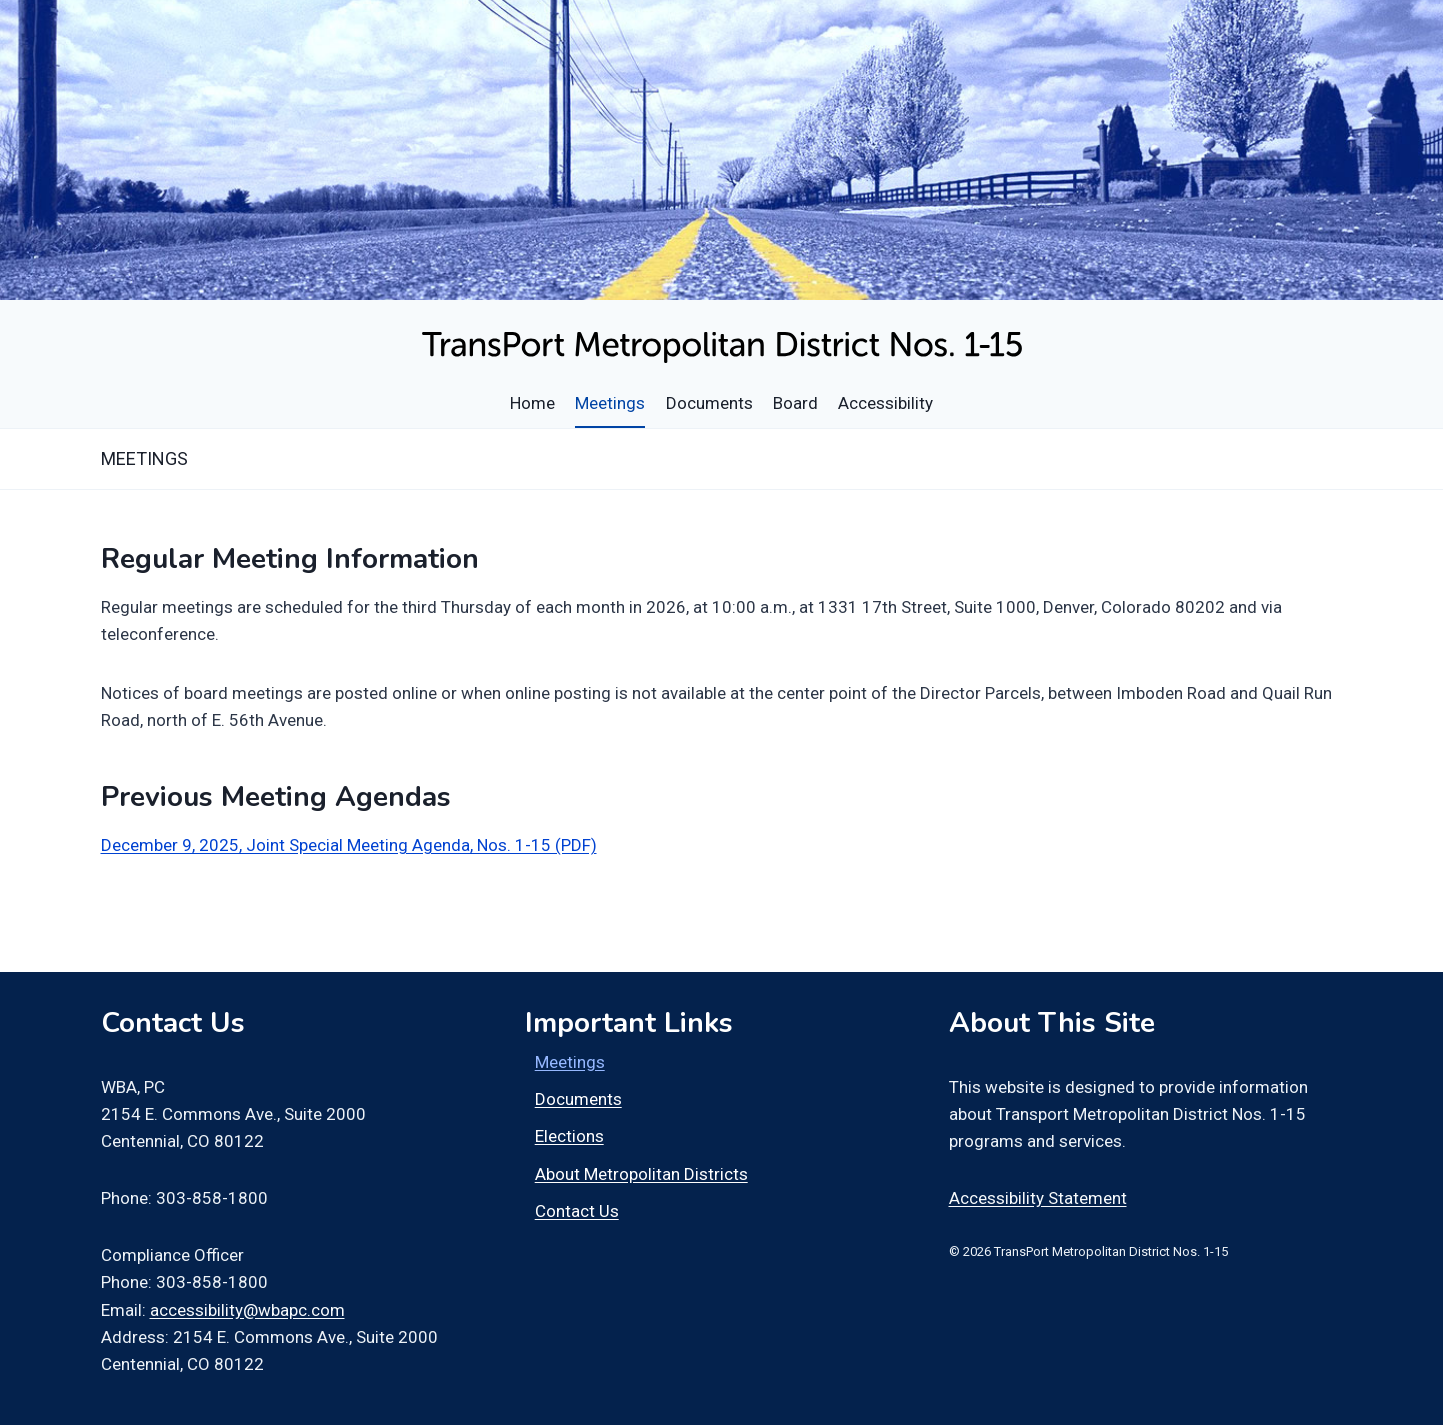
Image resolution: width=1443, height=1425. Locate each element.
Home (532, 403)
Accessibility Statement (1038, 1198)
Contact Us (577, 1211)
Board (795, 403)
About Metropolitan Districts (641, 1174)
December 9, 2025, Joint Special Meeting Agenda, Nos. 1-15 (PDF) (349, 845)
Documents (709, 403)
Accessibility (885, 403)
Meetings (610, 403)
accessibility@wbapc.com (247, 1310)
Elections (569, 1136)
